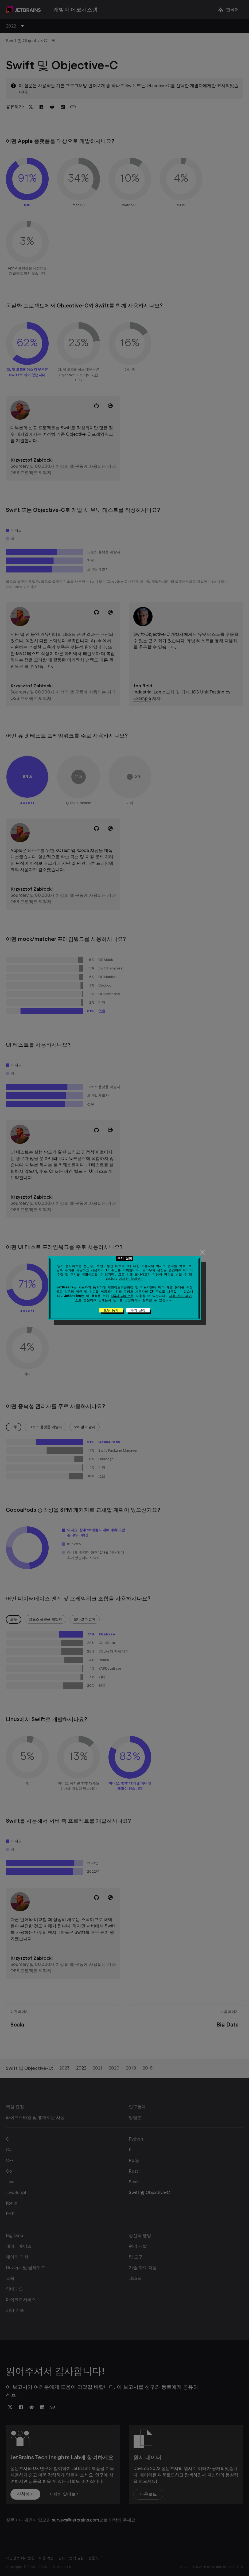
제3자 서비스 (121, 1296)
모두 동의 (111, 1310)
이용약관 (146, 1287)
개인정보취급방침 (120, 1287)
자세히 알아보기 (131, 1279)
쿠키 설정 (138, 1310)
